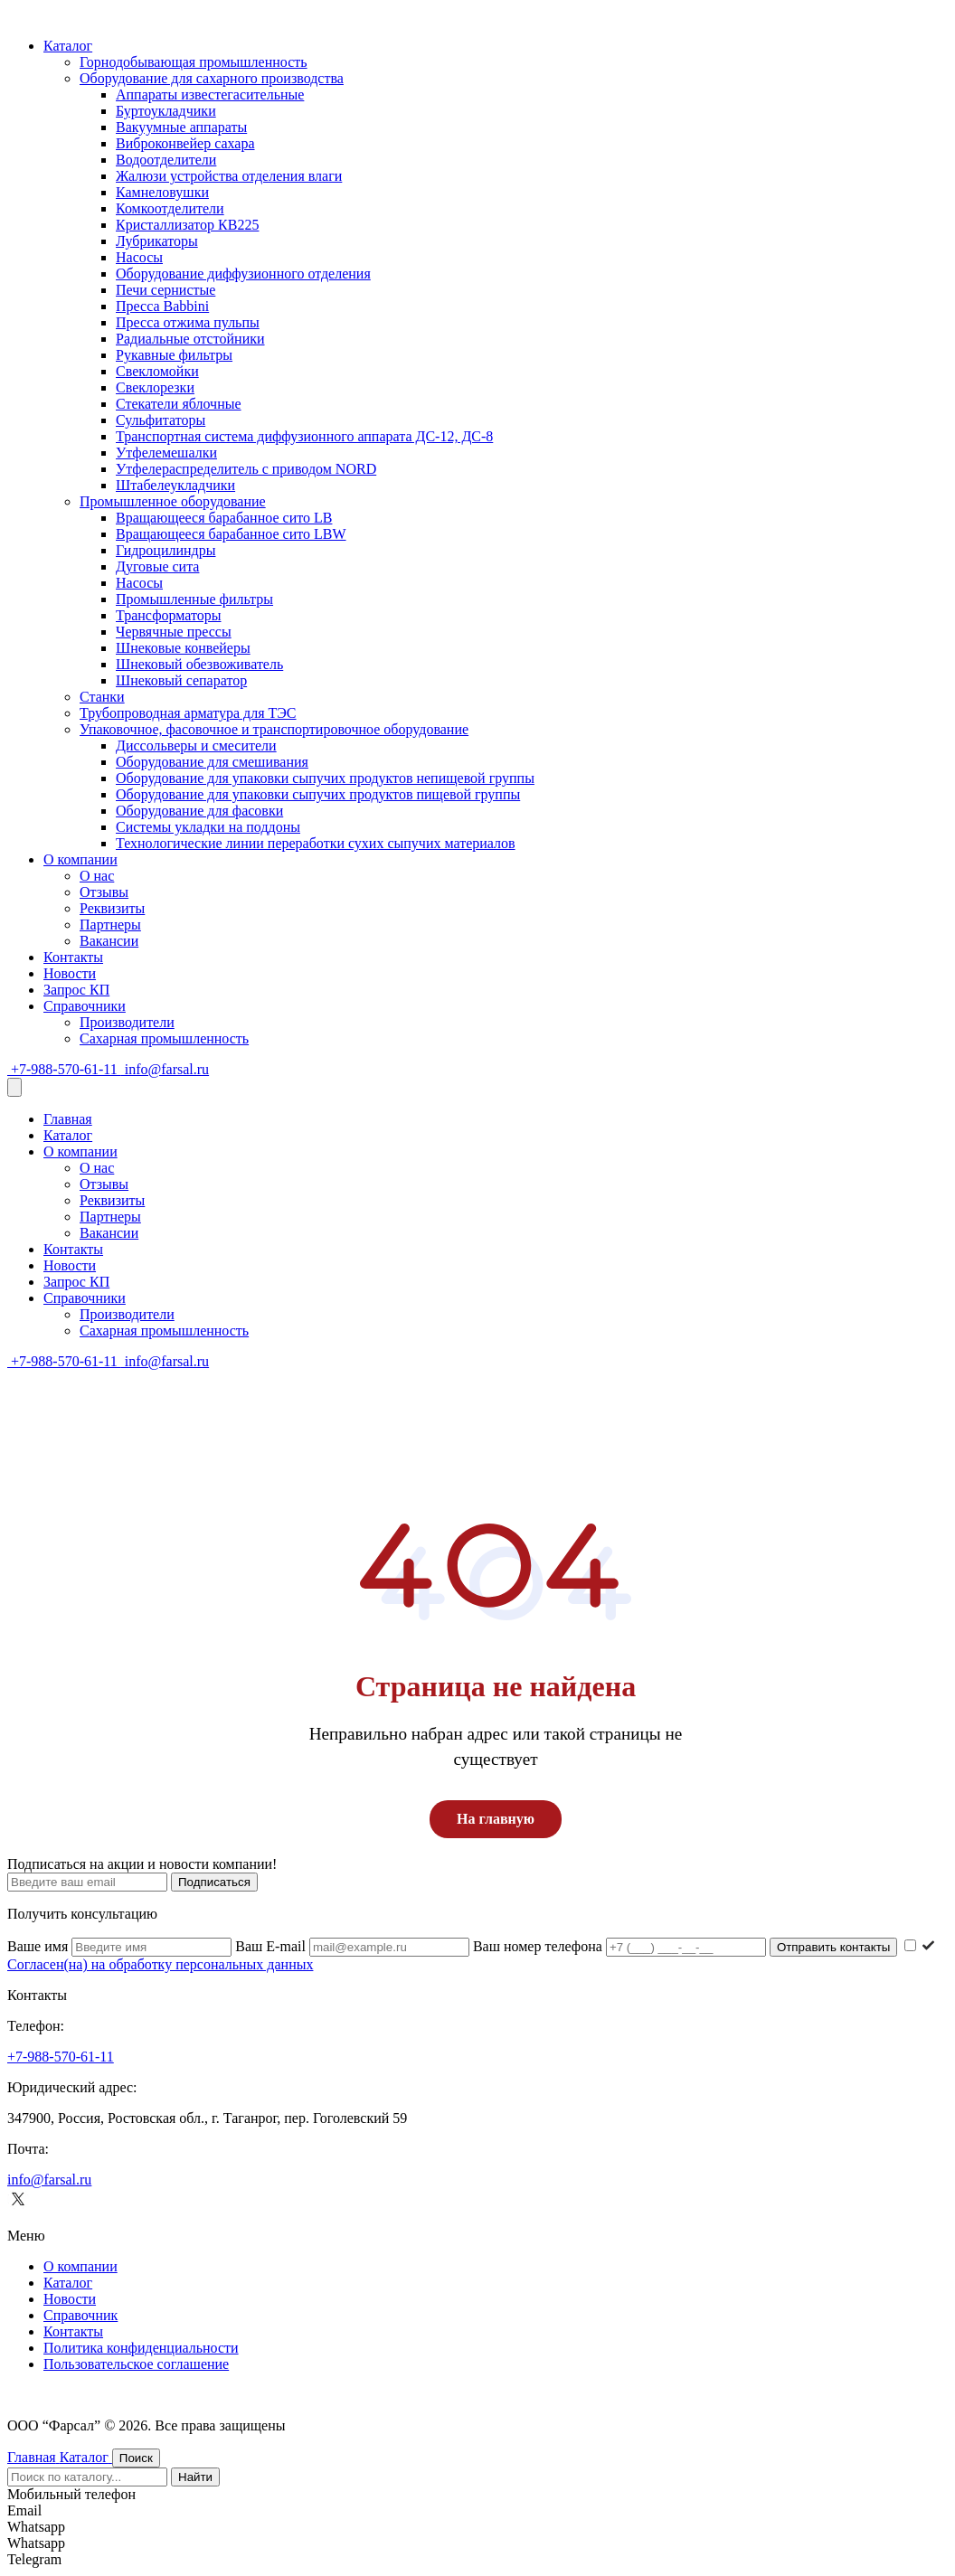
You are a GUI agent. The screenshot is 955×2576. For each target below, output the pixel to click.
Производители (127, 1022)
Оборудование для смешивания (212, 761)
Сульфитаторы (160, 420)
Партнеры (110, 924)
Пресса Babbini (162, 306)
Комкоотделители (170, 208)
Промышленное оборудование (173, 501)
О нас (97, 875)
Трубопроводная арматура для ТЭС (188, 713)
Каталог (67, 45)
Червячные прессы (174, 631)
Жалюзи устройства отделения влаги (229, 176)
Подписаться (214, 1882)
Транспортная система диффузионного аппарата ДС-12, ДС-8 (304, 436)
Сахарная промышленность (164, 1038)
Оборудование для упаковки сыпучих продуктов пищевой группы (318, 794)
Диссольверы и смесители (196, 745)
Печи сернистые (165, 289)
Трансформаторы (168, 615)
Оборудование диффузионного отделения (243, 273)
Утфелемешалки (166, 452)
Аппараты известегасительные (210, 94)
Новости (69, 973)
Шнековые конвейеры (183, 648)
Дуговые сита (157, 566)
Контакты (73, 957)
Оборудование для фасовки (199, 810)
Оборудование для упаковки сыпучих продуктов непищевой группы (325, 778)
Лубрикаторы (157, 241)
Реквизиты (112, 908)
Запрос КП (76, 989)
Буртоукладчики (166, 110)
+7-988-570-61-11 (64, 1069)
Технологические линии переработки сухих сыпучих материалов (315, 843)
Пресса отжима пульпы (188, 322)
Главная (67, 1119)
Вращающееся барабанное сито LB (224, 517)
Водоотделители (166, 159)
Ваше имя (121, 1946)
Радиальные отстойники (190, 338)
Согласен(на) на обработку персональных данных (160, 1964)
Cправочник (80, 2315)
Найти (195, 2477)
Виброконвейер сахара (185, 143)
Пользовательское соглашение (136, 2364)
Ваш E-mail (354, 1946)
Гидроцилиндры (165, 550)
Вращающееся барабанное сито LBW (231, 534)
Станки (102, 696)
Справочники (84, 1006)
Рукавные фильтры (174, 355)
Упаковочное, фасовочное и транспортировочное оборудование (274, 729)
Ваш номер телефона (621, 1946)
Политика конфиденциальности (141, 2347)
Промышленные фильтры (194, 599)
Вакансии (109, 940)
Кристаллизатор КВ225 (187, 224)
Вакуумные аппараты (181, 127)
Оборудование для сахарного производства (212, 78)
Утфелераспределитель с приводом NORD (246, 469)
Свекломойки (157, 371)
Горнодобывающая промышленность (193, 62)
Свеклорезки (155, 387)
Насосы (139, 257)
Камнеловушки (162, 192)
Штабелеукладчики (175, 485)
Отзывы (104, 892)
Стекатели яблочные (178, 403)
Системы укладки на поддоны (208, 827)
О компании (80, 859)
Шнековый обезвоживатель (199, 664)
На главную (495, 1818)
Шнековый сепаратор (181, 680)
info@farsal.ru (165, 1069)
